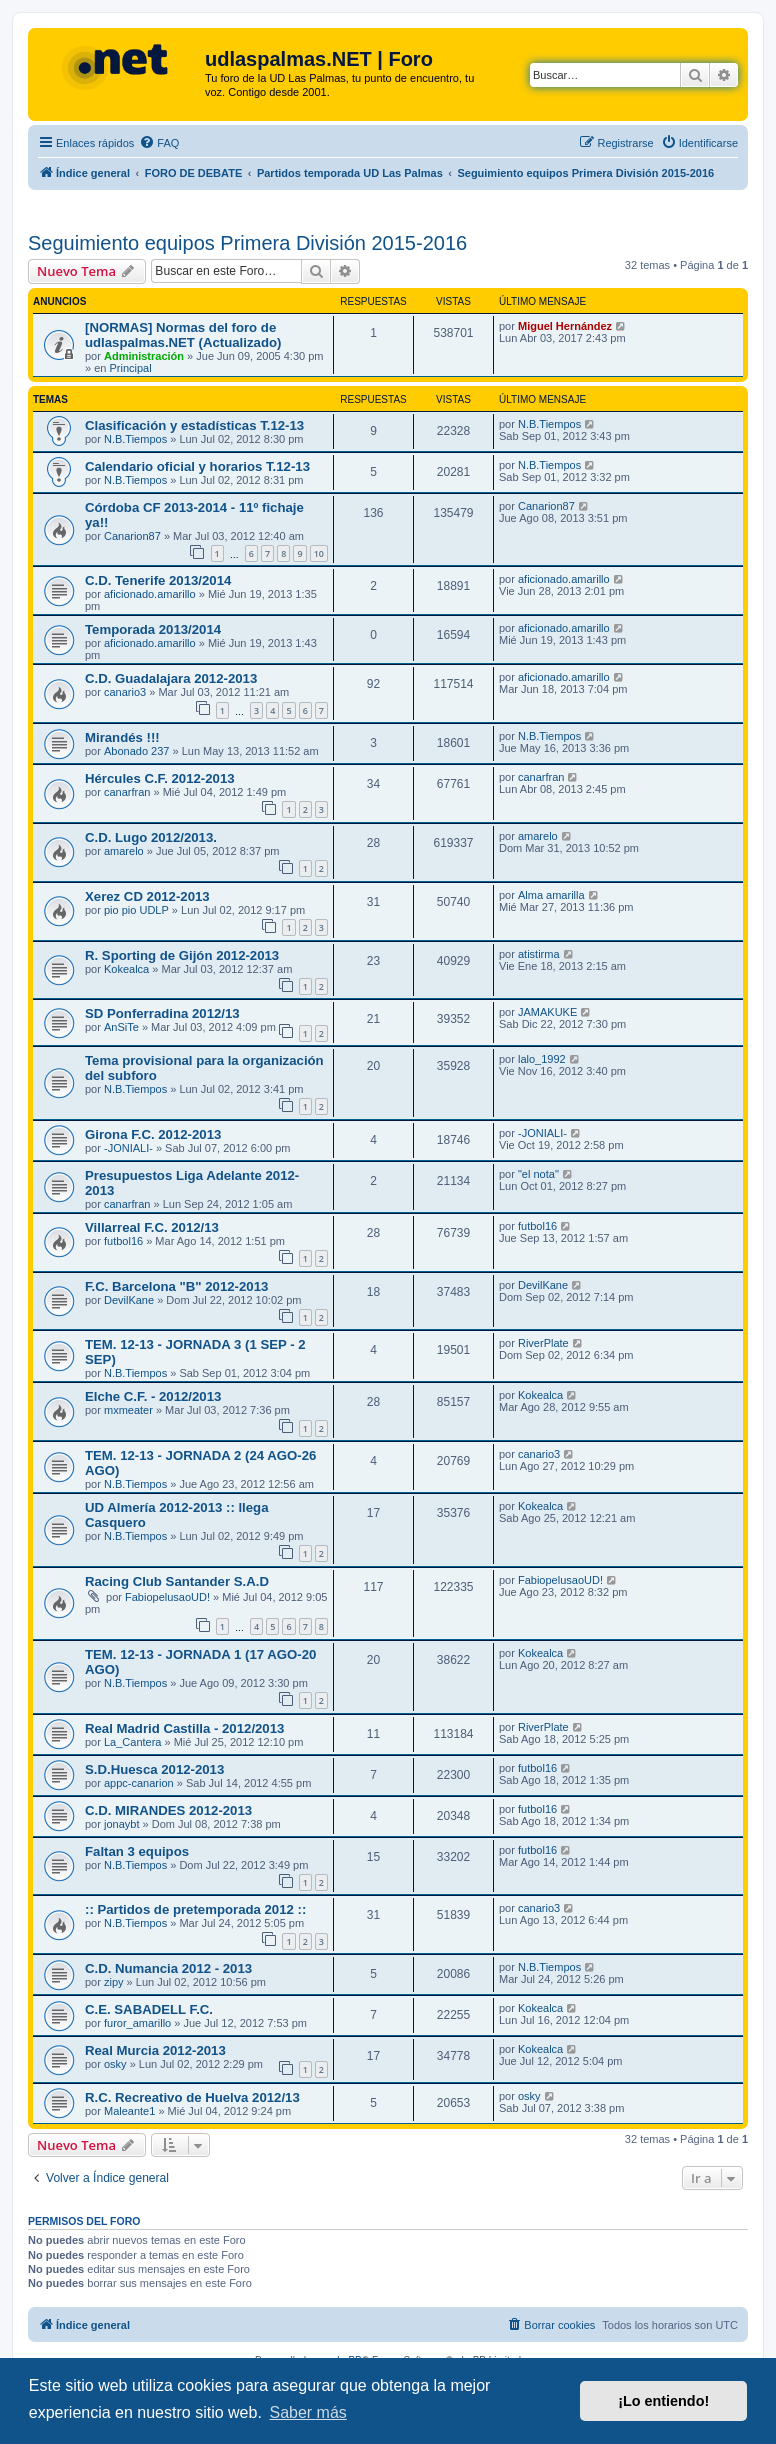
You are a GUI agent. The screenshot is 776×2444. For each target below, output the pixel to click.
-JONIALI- (128, 1148)
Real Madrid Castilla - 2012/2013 (184, 1728)
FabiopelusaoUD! (167, 1597)
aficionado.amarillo (150, 594)
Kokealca (126, 969)
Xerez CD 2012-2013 (147, 896)
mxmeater (128, 1410)
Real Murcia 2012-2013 (155, 2050)
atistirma (539, 954)
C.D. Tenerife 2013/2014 (158, 580)
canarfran (127, 792)
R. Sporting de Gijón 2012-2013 (182, 955)
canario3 (125, 692)
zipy (114, 1982)
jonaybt (121, 1824)
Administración (144, 356)
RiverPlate (543, 1343)
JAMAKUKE (547, 1012)
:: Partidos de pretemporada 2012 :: (195, 1909)
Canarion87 (132, 536)
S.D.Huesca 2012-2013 (154, 1769)
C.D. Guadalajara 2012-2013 (171, 678)
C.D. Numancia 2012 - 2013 (168, 1968)
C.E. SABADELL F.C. (149, 2009)
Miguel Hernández (565, 326)
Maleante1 (129, 2111)
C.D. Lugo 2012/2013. (151, 837)
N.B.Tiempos (135, 439)
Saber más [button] (307, 2412)
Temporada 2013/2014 (153, 629)
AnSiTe (121, 1027)
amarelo (124, 851)
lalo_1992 (542, 1059)
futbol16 (123, 1241)
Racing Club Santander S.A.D (177, 1581)
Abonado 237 (136, 751)
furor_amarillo (137, 2023)
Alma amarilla (551, 895)
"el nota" (538, 1174)
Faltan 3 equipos (137, 1851)
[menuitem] (159, 143)
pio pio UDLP (136, 910)
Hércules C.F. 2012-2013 (160, 778)
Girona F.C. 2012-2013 (153, 1134)
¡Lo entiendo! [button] (663, 2401)
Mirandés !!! (122, 737)
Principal (130, 368)
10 (319, 553)
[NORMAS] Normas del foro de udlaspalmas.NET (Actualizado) (183, 335)
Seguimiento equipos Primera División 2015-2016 (247, 243)
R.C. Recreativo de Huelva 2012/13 (192, 2097)
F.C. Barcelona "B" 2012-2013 (176, 1286)
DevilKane (129, 1300)
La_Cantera (133, 1742)
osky (115, 2064)
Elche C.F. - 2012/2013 (153, 1396)
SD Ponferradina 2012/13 (162, 1013)
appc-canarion (139, 1783)
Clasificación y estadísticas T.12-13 (194, 425)
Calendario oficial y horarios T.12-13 (197, 466)
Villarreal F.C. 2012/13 (152, 1227)
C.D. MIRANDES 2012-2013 (168, 1810)
